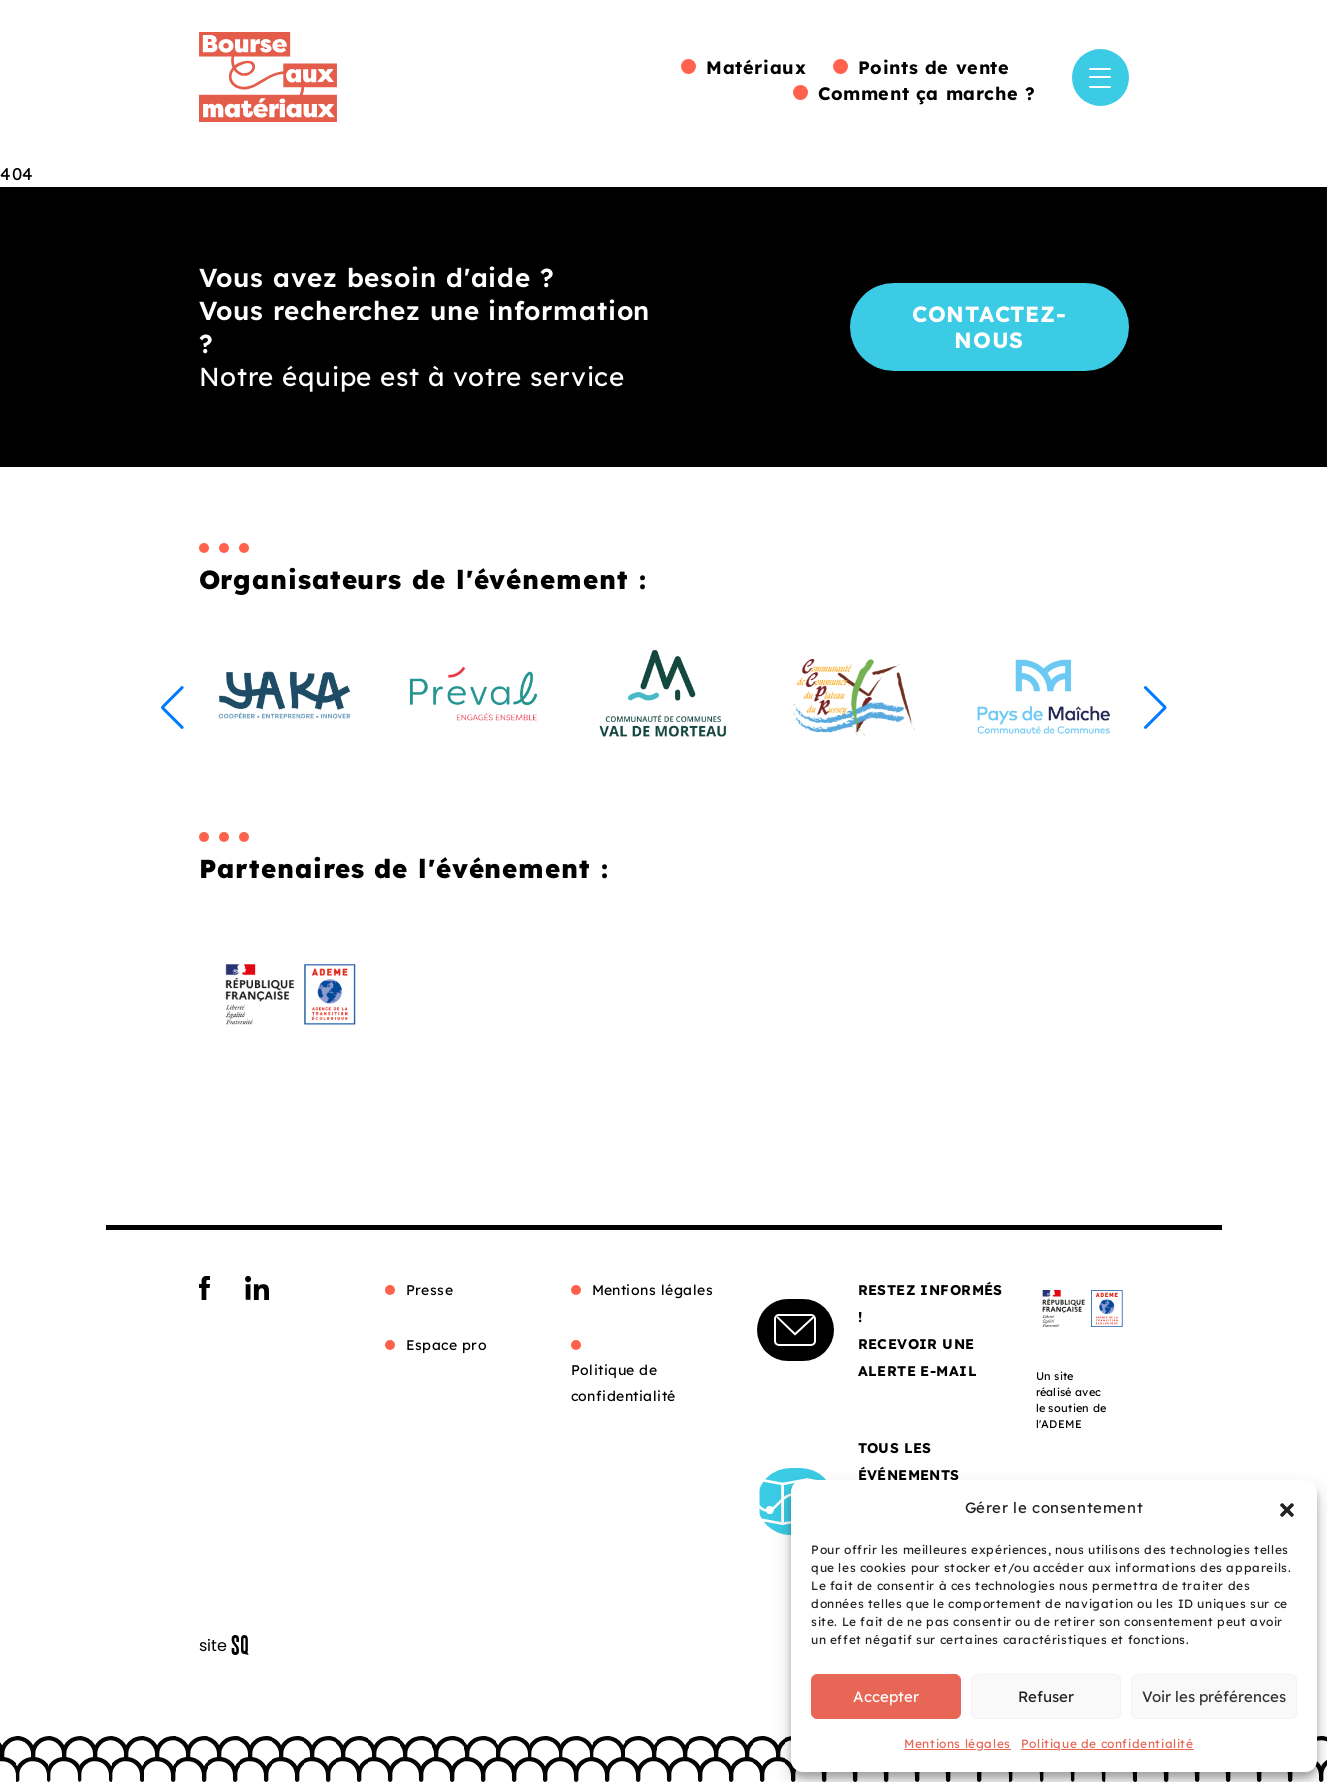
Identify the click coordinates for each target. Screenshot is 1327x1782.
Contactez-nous (989, 327)
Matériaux (756, 67)
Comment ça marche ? (926, 93)
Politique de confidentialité (1107, 1743)
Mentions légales (957, 1743)
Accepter (886, 1696)
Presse (430, 1290)
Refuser (1046, 1696)
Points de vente (934, 67)
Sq (231, 1646)
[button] (1287, 1508)
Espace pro (447, 1345)
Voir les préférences (1214, 1696)
